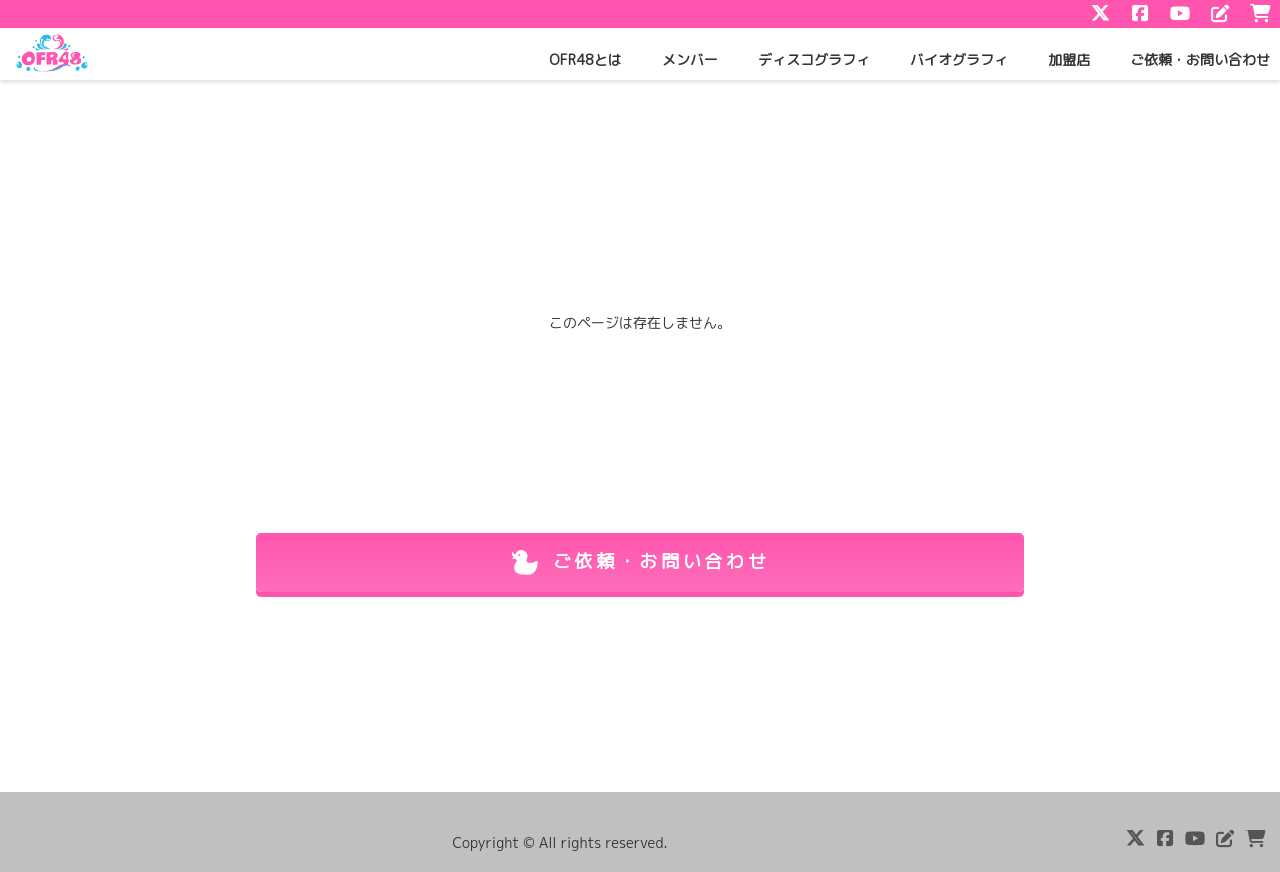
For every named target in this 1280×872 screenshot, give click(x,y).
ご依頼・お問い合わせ (1200, 59)
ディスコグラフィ (814, 59)
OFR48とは (585, 59)
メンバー (690, 59)
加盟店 (1069, 59)
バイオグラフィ (959, 59)
